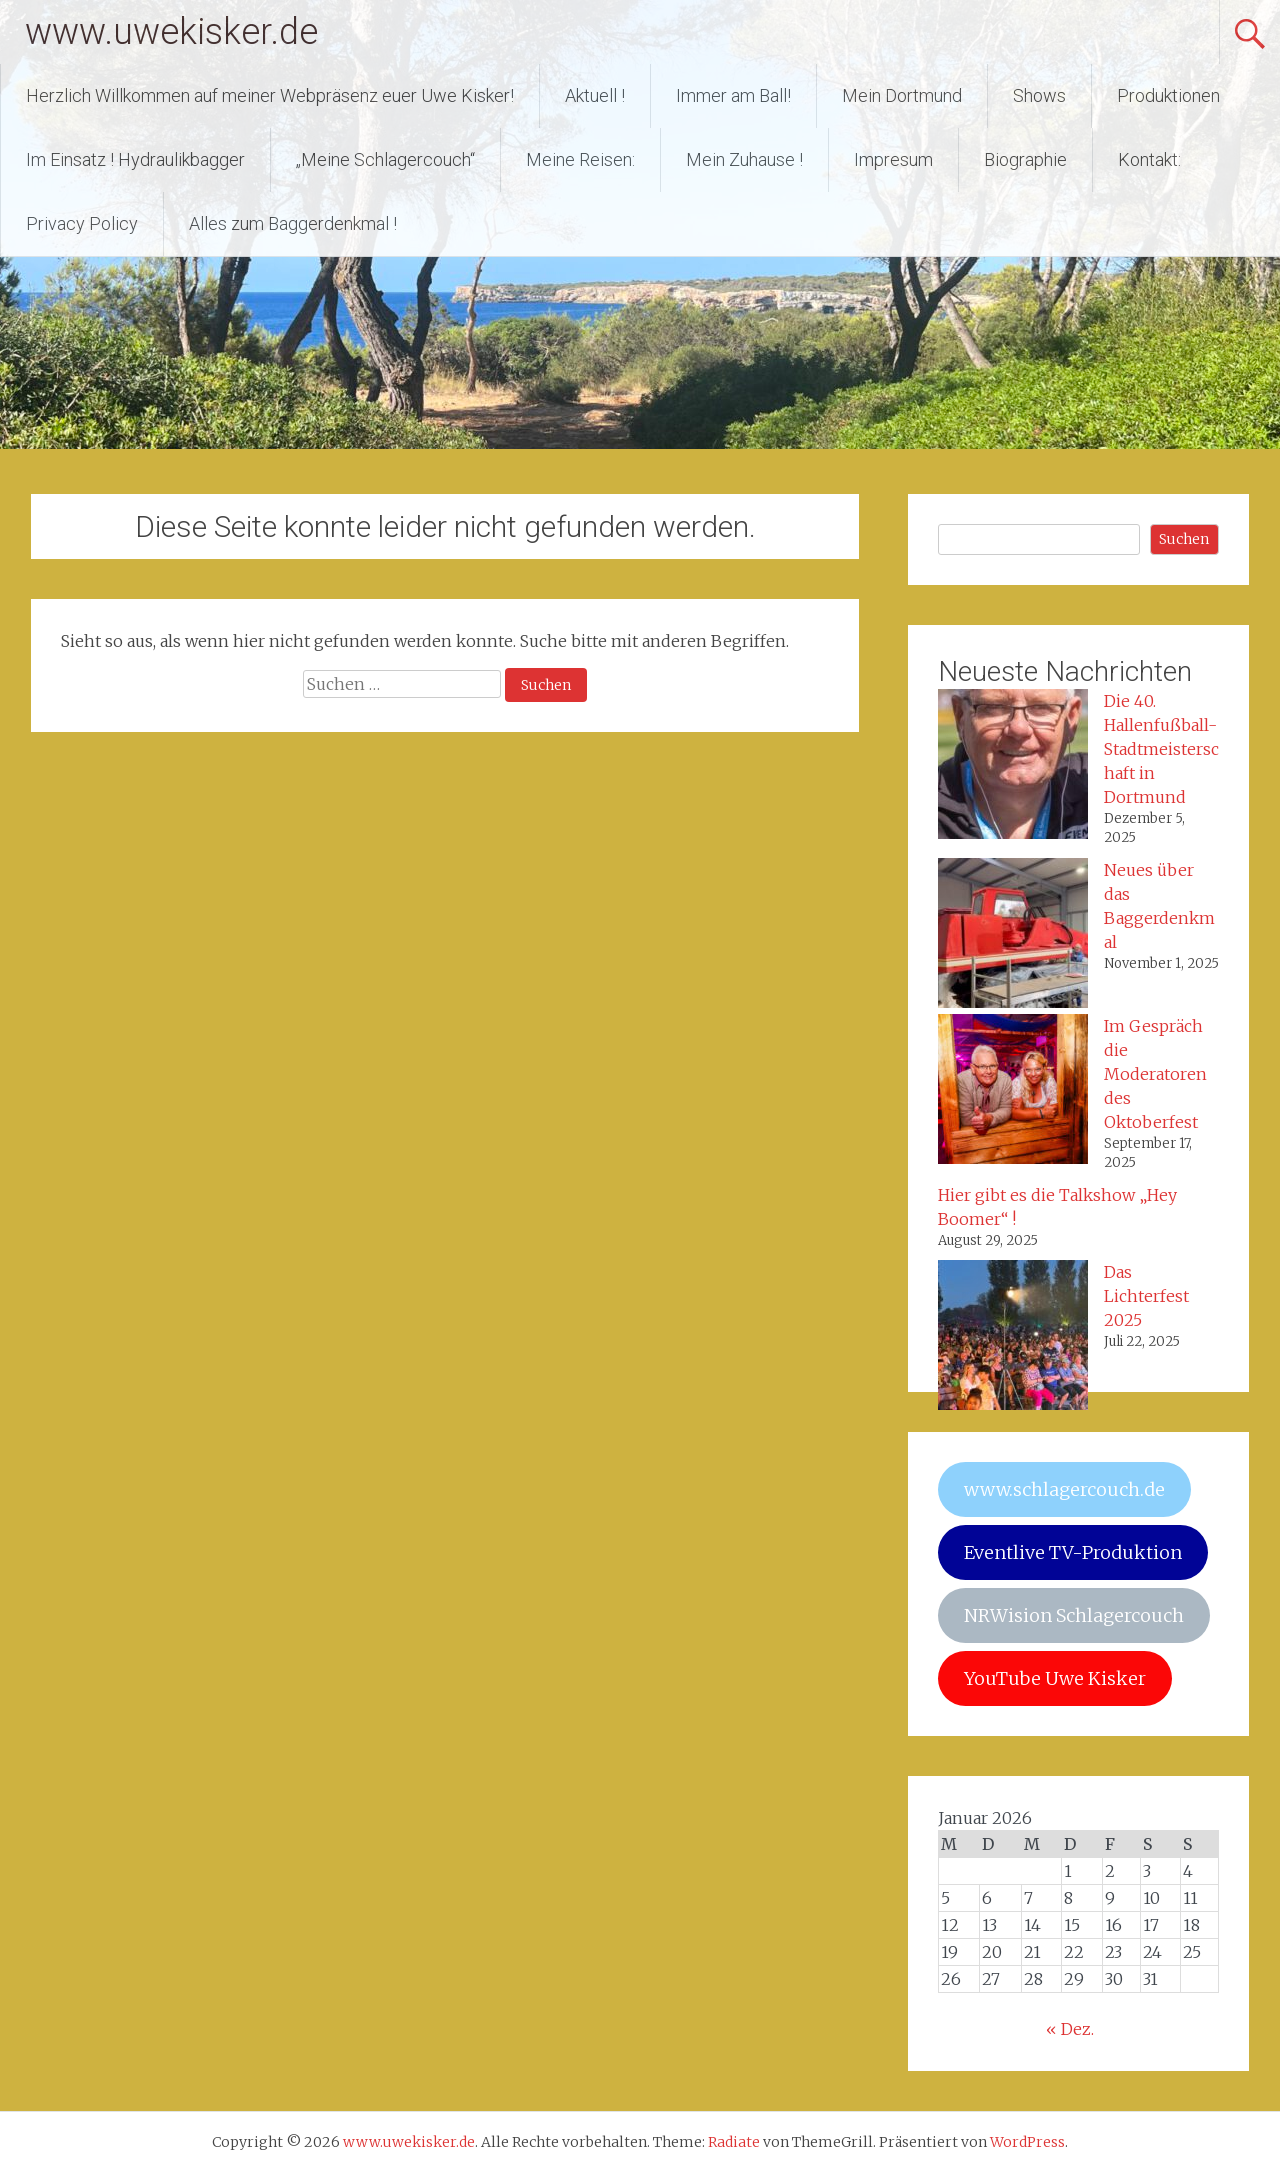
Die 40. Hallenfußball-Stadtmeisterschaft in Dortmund (1161, 749)
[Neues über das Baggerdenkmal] (1013, 936)
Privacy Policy (82, 223)
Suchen (1184, 539)
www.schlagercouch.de (1064, 1489)
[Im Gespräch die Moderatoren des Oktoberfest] (1013, 1092)
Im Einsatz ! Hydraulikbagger (135, 159)
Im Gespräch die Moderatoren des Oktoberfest (1155, 1074)
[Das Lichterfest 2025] (1013, 1338)
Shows (1039, 95)
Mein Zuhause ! (744, 159)
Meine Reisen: (580, 159)
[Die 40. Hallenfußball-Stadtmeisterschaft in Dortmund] (1013, 767)
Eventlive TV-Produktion (1073, 1552)
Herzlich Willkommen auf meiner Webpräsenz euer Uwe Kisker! (270, 95)
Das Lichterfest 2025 (1146, 1296)
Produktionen (1168, 95)
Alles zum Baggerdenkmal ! (293, 223)
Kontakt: (1149, 159)
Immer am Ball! (733, 95)
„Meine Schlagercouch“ (385, 159)
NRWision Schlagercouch (1074, 1615)
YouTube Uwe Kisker (1055, 1678)
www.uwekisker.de (171, 32)
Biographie (1025, 159)
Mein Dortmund (902, 95)
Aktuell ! (595, 95)
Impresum (893, 159)
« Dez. (1070, 2029)
